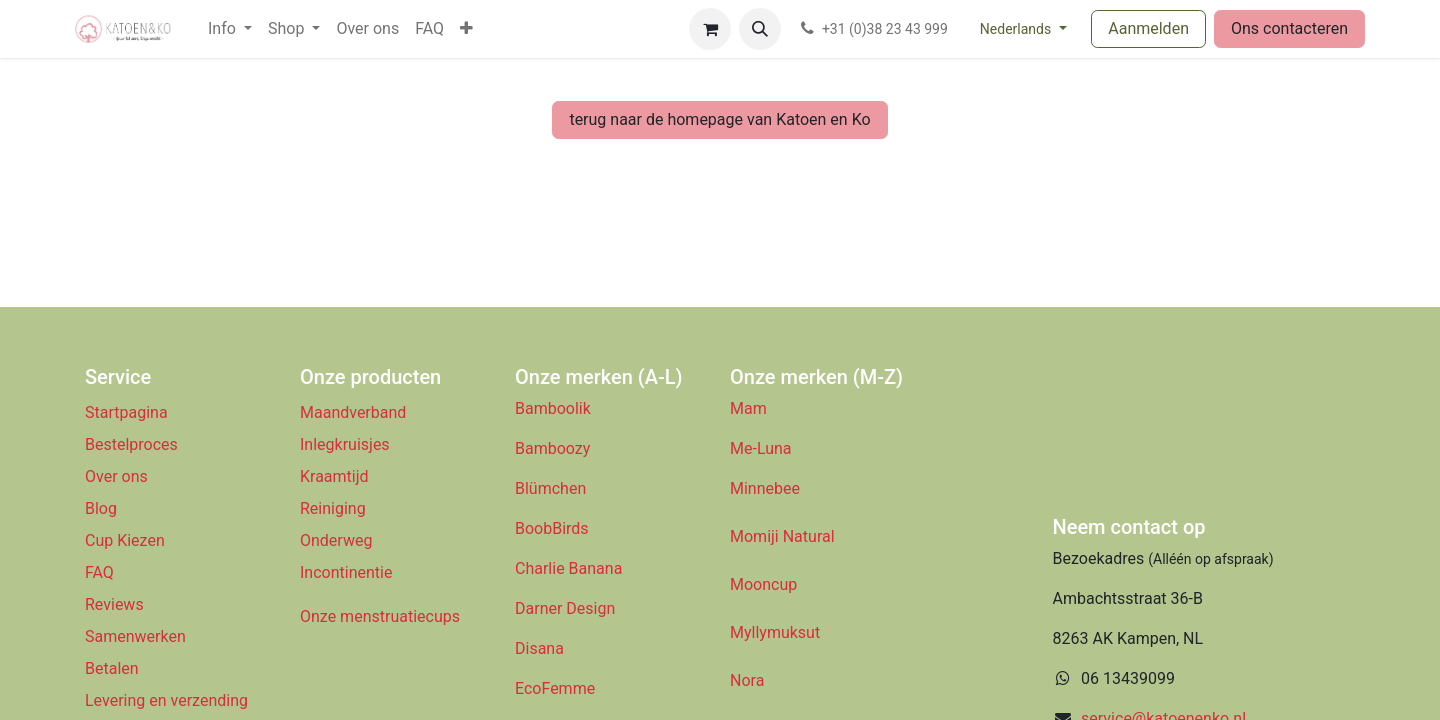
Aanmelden (1148, 28)
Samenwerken (135, 636)
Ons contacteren (1289, 28)
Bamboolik (553, 408)
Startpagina (126, 412)
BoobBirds (554, 528)
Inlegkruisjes (345, 444)
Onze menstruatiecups (380, 616)
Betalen (112, 668)
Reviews (116, 604)
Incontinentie (350, 572)
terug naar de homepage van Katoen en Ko (719, 119)
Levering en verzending (166, 700)
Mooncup (763, 584)
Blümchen (550, 488)
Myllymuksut (775, 632)
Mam (748, 408)
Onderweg (336, 540)
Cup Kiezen (125, 540)
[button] (760, 29)
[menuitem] (230, 29)
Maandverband (353, 412)
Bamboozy (552, 448)
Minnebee (765, 488)
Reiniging (333, 508)
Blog (101, 508)
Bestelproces (131, 444)
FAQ (99, 572)
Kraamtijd (334, 476)
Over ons (116, 476)
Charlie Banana (568, 568)
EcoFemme (555, 688)
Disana (539, 648)
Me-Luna (761, 448)
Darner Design (565, 608)
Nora (747, 680)
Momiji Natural (782, 536)
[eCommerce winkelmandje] (710, 29)
